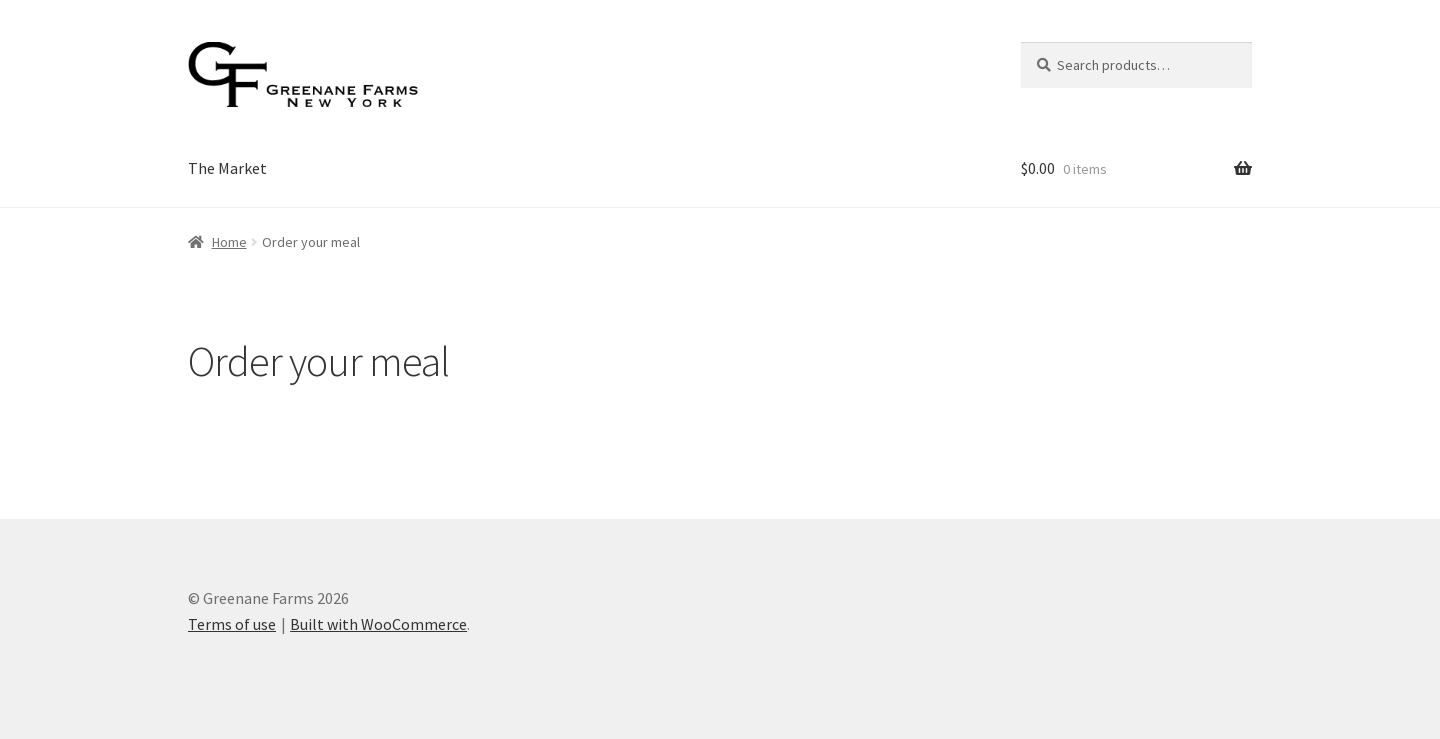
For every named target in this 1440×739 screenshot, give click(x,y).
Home (229, 242)
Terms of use (232, 624)
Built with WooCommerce (378, 624)
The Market (227, 168)
